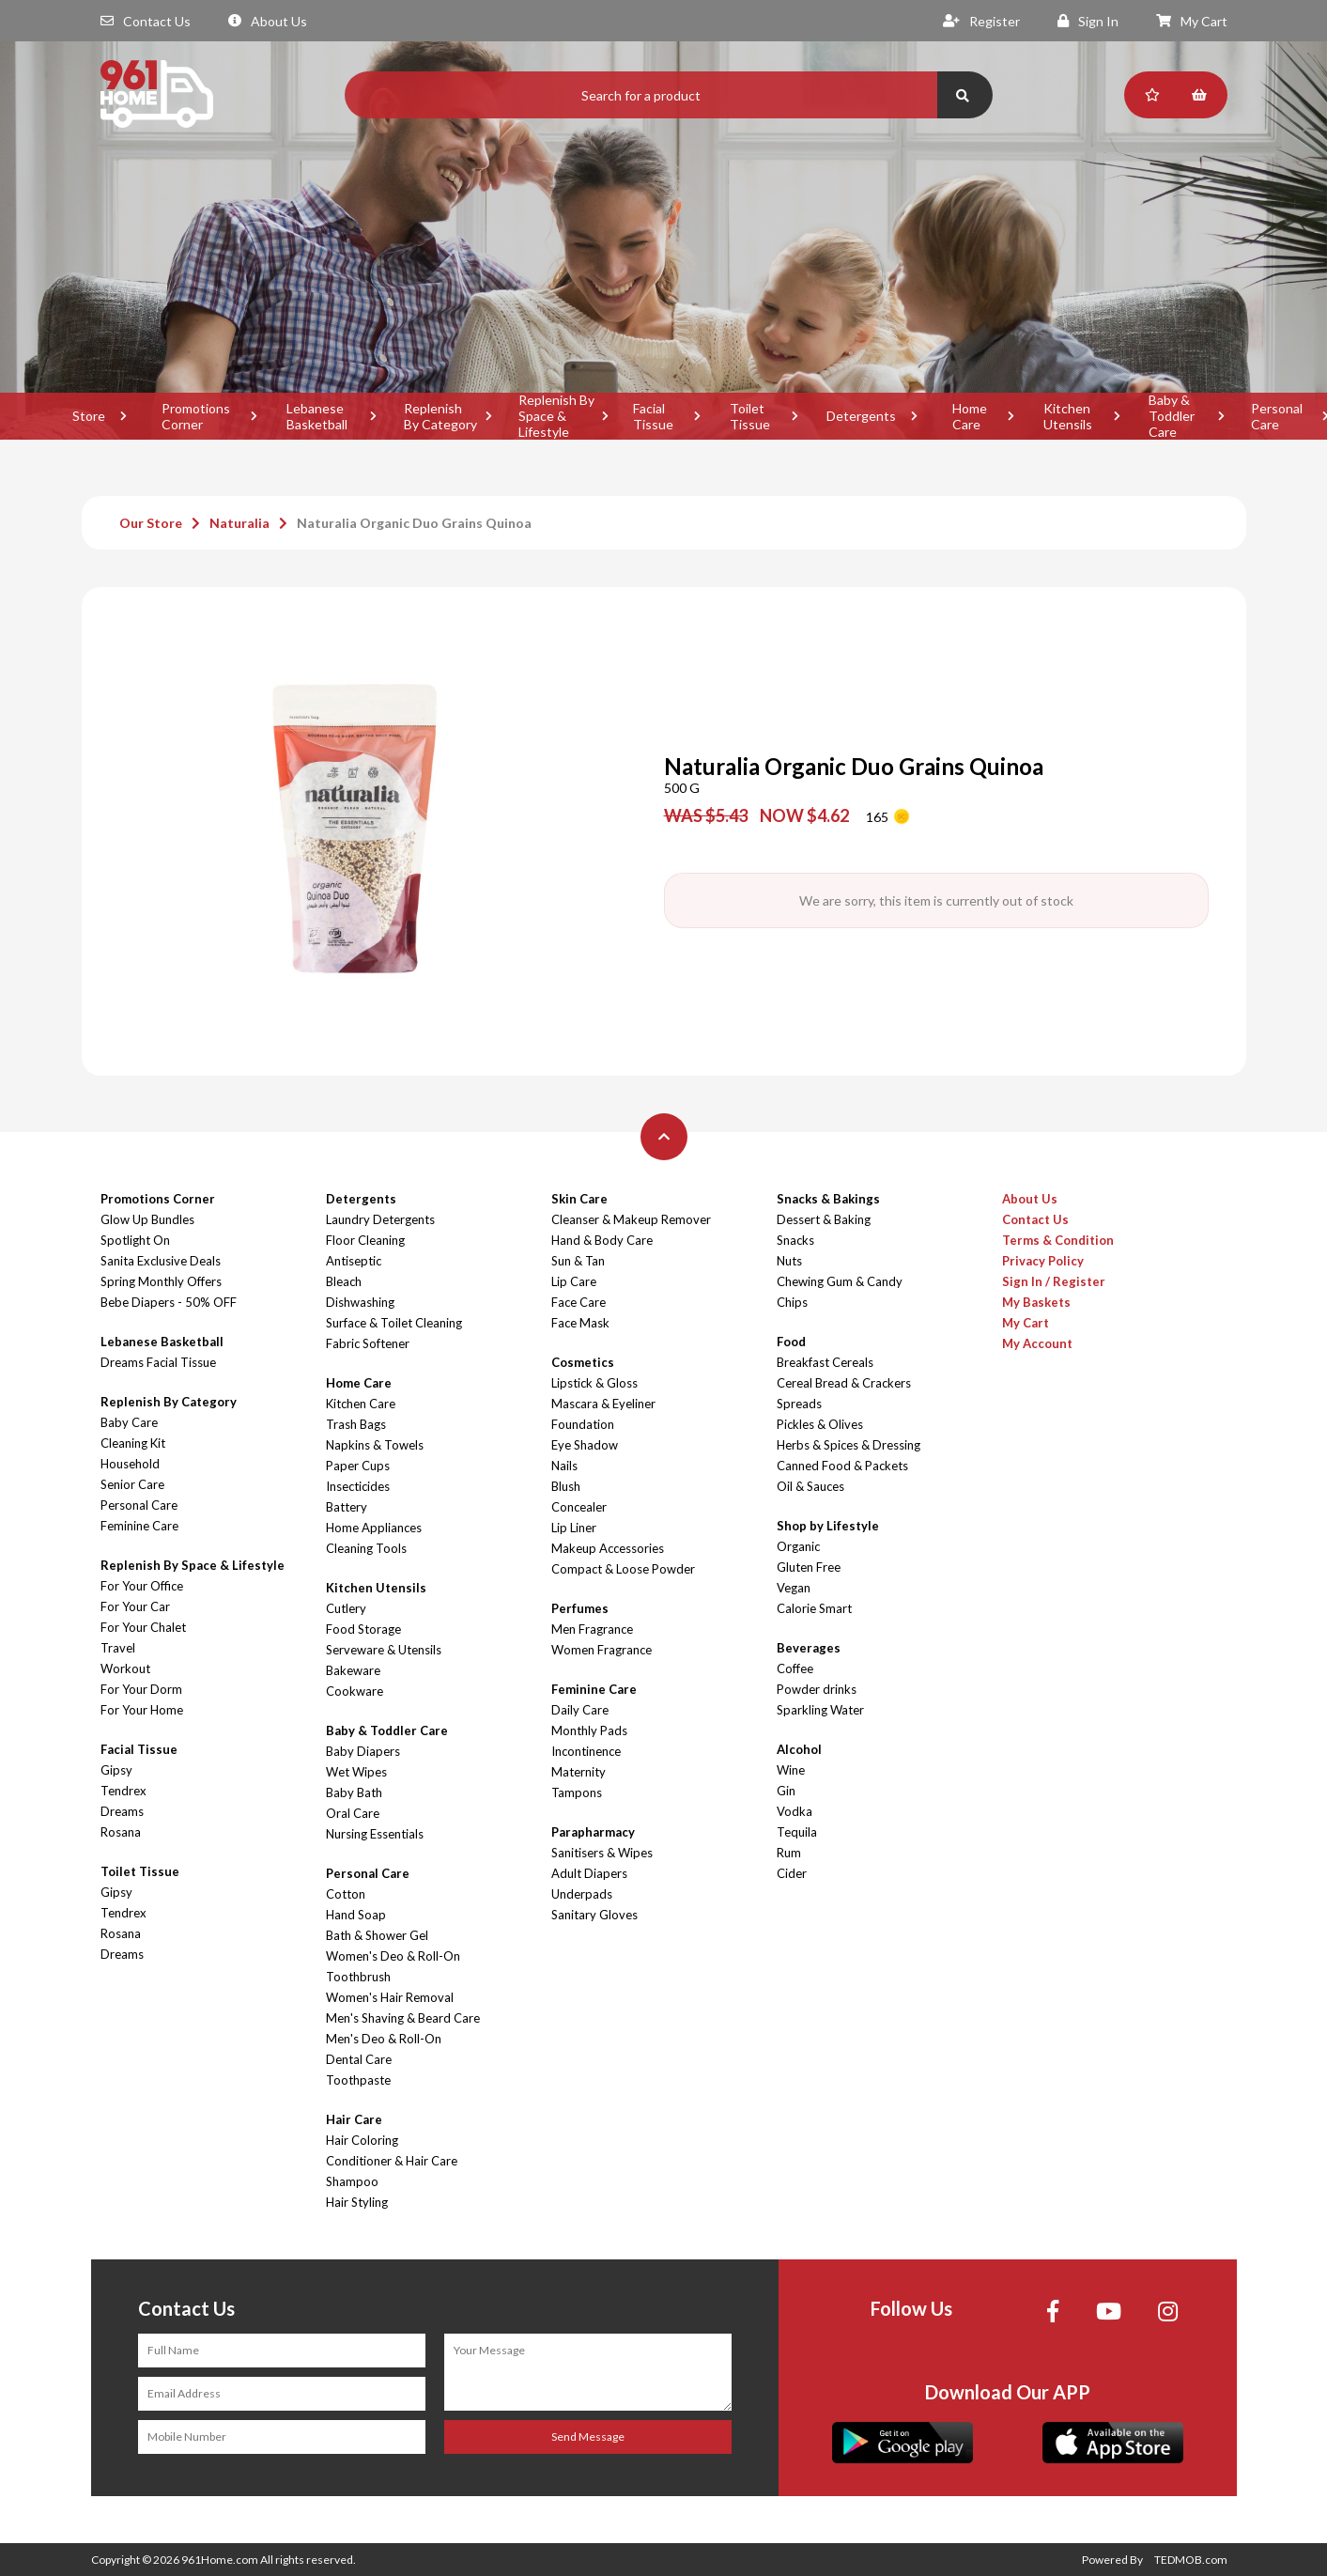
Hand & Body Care (602, 1240)
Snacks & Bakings (828, 1198)
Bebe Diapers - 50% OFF (168, 1302)
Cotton (345, 1893)
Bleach (344, 1281)
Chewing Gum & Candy (840, 1281)
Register (981, 21)
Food (791, 1341)
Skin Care (579, 1198)
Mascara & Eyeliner (603, 1403)
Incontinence (586, 1751)
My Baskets (1036, 1302)
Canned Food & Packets (842, 1465)
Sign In (1088, 21)
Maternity (578, 1771)
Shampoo (352, 2181)
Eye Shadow (584, 1444)
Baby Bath (354, 1792)
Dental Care (359, 2059)
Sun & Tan (578, 1260)
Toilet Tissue (750, 416)
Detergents (861, 416)
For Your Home (141, 1709)
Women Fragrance (601, 1649)
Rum (789, 1852)
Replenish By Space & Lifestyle (556, 416)
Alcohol (799, 1749)
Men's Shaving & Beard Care (403, 2017)
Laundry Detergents (380, 1219)
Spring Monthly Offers (161, 1281)
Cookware (354, 1691)
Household (130, 1463)
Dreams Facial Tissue (158, 1362)
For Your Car (135, 1606)
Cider (792, 1873)
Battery (346, 1506)
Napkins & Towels (375, 1444)
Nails (564, 1465)
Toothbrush (358, 1976)
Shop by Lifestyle (828, 1525)
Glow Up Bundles (147, 1219)
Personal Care (138, 1505)
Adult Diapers (589, 1873)
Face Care (578, 1302)
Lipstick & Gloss (594, 1382)
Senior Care (132, 1484)
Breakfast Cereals (825, 1362)
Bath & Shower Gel (377, 1935)
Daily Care (580, 1709)
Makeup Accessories (607, 1548)
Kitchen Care (360, 1403)
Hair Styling (357, 2202)
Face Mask (580, 1322)
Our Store (150, 523)
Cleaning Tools (366, 1548)
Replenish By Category (440, 416)
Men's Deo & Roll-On (383, 2038)
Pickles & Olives (820, 1424)
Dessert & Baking (824, 1219)
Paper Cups (358, 1465)
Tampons (576, 1792)
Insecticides (358, 1486)
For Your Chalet (143, 1627)
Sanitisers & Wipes (602, 1852)
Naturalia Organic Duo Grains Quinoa (414, 523)
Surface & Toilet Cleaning (394, 1322)
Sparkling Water (820, 1709)
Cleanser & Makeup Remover (631, 1219)
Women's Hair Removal (390, 1997)
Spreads (799, 1403)
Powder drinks (816, 1689)
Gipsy (116, 1769)
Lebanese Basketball (316, 416)
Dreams (122, 1811)
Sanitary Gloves (594, 1914)
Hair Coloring (362, 2140)
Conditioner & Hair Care (391, 2160)
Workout (125, 1668)
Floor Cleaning (365, 1240)
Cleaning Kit (132, 1443)
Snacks (795, 1240)
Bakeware (353, 1670)
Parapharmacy (593, 1831)
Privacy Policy (1043, 1260)
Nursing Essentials (375, 1833)
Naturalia (239, 523)
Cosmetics (582, 1362)
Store (88, 416)
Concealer (579, 1506)
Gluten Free (809, 1567)
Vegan (793, 1587)
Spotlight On (135, 1240)
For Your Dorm (141, 1689)
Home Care (969, 416)
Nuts (789, 1260)
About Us (267, 21)
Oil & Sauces (810, 1486)
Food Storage (363, 1629)
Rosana (120, 1831)
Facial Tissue (653, 416)
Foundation (582, 1424)
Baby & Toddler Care (1172, 416)
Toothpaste (358, 2079)
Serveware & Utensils (383, 1649)
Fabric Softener (367, 1343)
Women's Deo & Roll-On (393, 1955)
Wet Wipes (356, 1771)
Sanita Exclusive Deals (160, 1260)
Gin (786, 1790)
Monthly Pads (589, 1730)
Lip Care (573, 1281)
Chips (792, 1302)
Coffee (795, 1668)
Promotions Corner (196, 416)
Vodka (794, 1811)
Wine (791, 1769)
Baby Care (129, 1422)
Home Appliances (374, 1527)
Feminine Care (139, 1525)
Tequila (797, 1831)
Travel (117, 1647)
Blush (565, 1486)
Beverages (809, 1647)
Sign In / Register (1053, 1281)
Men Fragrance (592, 1629)
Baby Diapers (363, 1751)
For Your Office (141, 1585)
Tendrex (123, 1790)
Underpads (581, 1893)
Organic (798, 1546)
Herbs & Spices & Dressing (848, 1444)
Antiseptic (353, 1260)
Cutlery (346, 1608)
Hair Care (354, 2119)
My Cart (1191, 21)
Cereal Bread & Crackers (844, 1382)
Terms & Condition (1058, 1240)
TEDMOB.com (1190, 2560)
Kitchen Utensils (1067, 416)
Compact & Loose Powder (623, 1568)
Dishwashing (360, 1302)
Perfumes (580, 1608)
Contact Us (145, 21)
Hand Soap (356, 1914)
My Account (1037, 1343)
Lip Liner (573, 1527)
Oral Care (352, 1813)
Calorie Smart (814, 1608)
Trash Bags (356, 1424)
